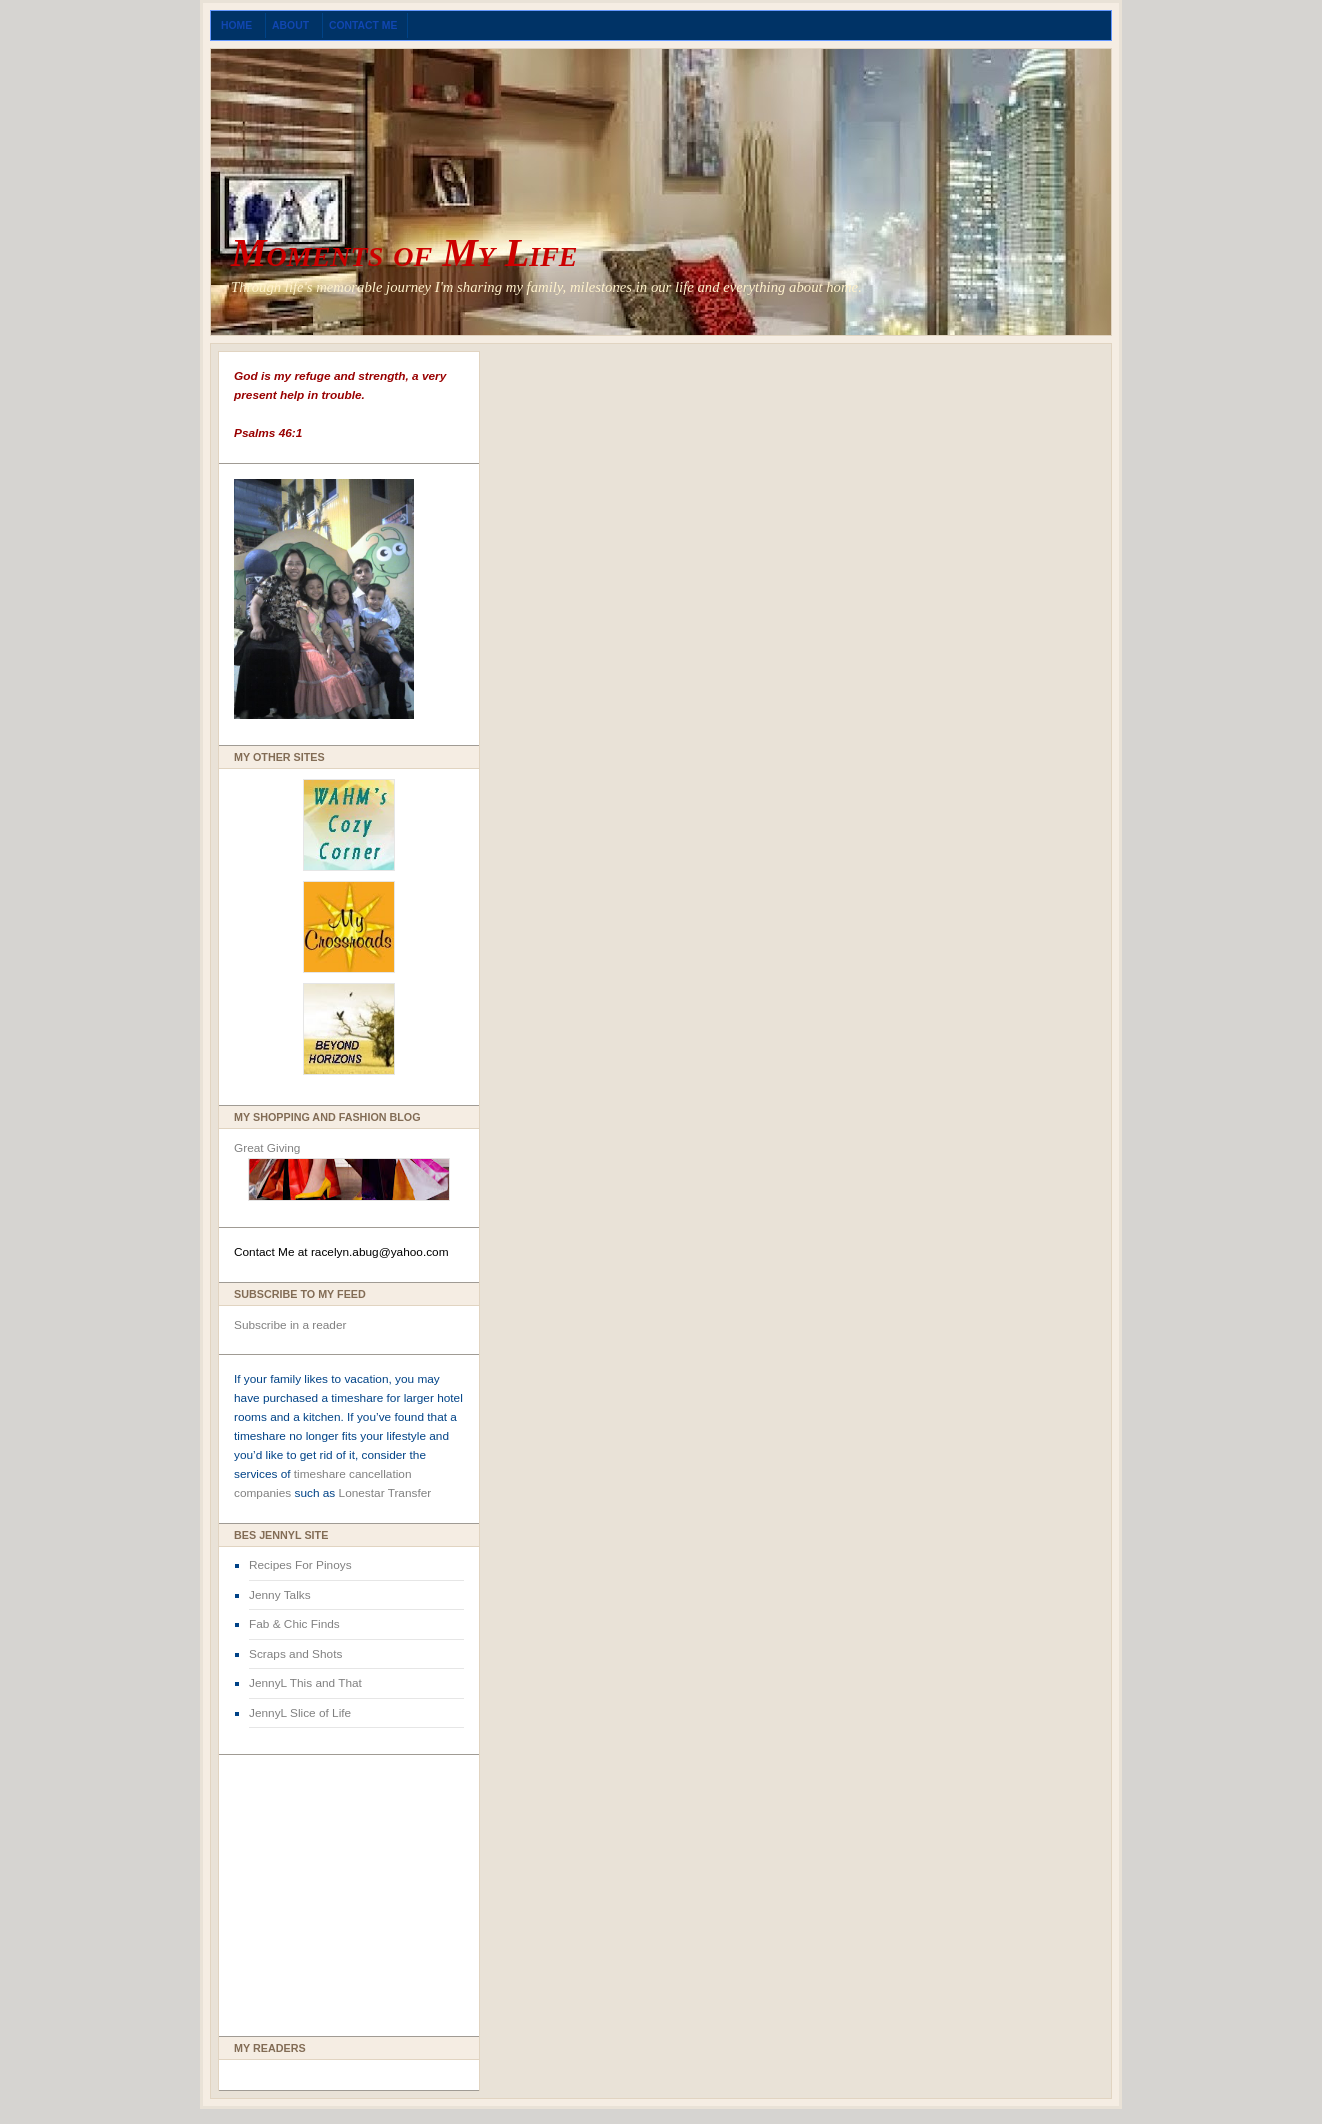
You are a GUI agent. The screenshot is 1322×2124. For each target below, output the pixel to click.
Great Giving (267, 1148)
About (292, 25)
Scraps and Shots (295, 1654)
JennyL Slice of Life (300, 1713)
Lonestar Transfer (385, 1493)
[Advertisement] (294, 1890)
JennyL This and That (305, 1683)
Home (238, 25)
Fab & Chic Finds (294, 1624)
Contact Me (363, 25)
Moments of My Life (404, 252)
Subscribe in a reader (290, 1325)
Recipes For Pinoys (300, 1565)
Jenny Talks (280, 1595)
